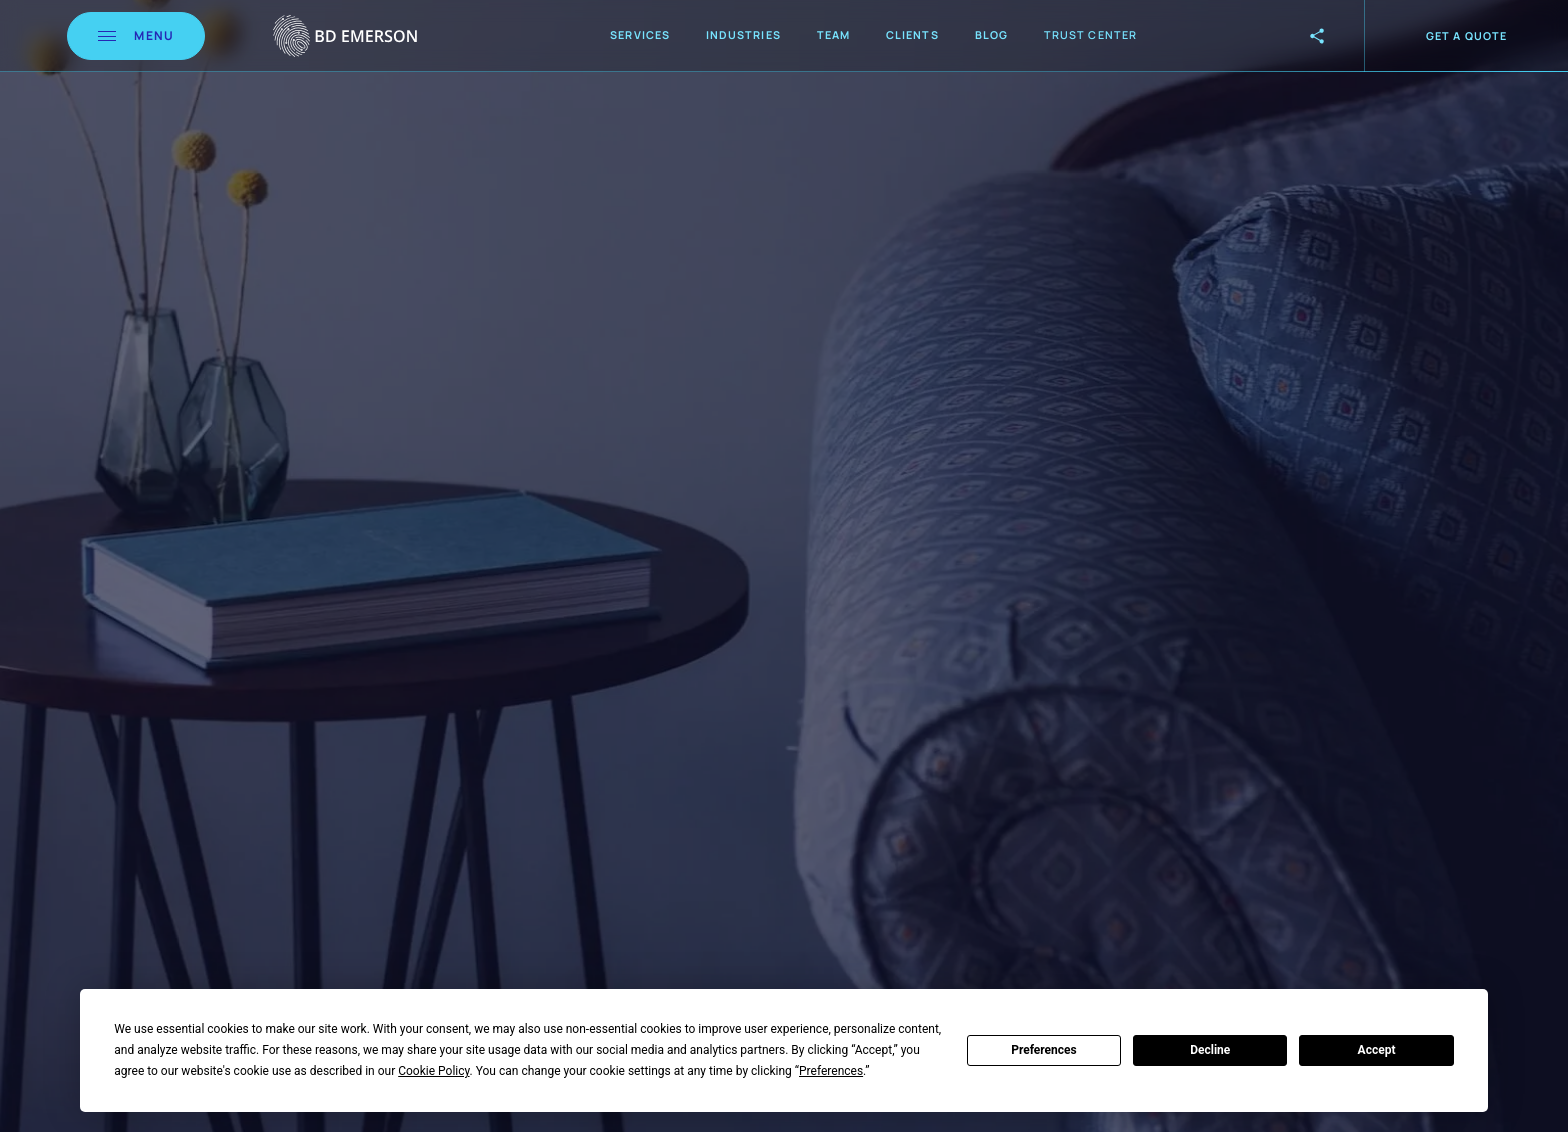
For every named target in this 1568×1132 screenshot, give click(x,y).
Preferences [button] (831, 1071)
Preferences (1044, 1050)
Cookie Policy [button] (433, 1071)
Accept (1377, 1050)
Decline (1210, 1050)
